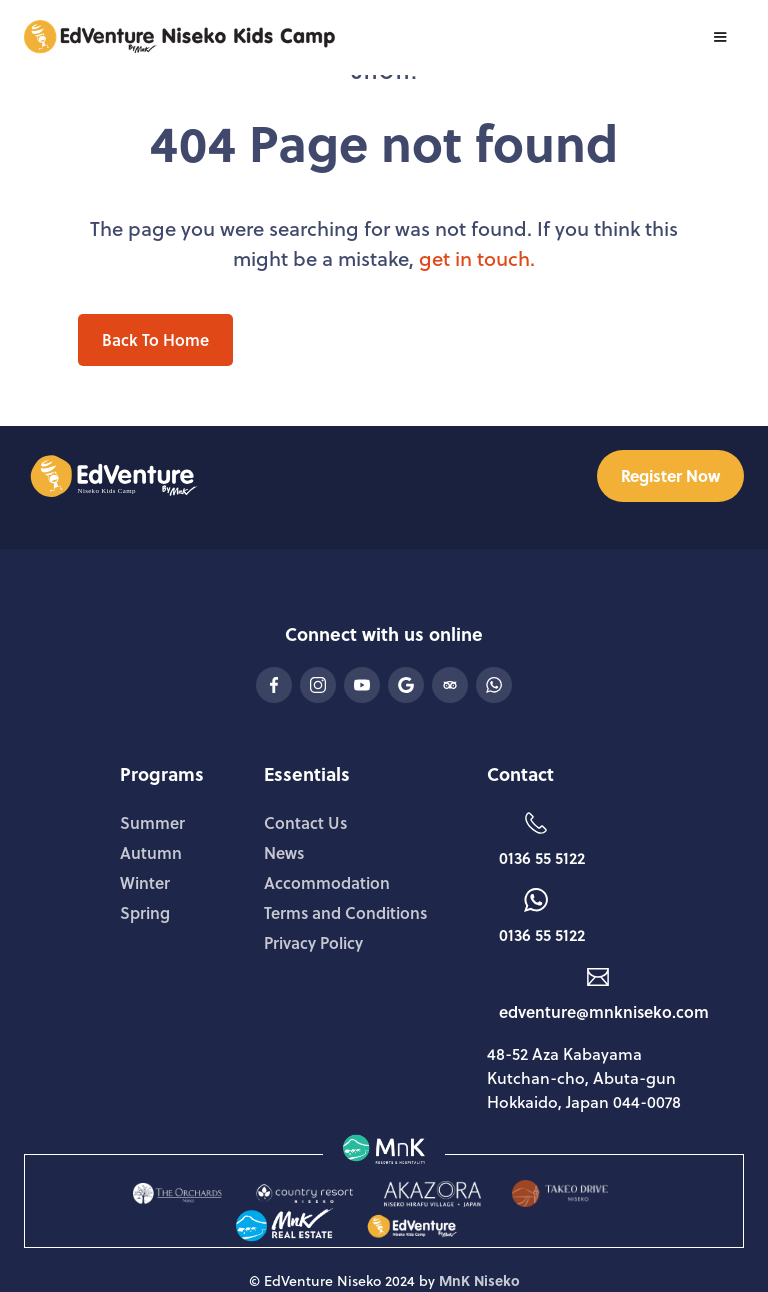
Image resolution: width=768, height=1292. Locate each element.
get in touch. (477, 258)
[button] (720, 37)
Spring (145, 912)
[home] (172, 37)
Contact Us (305, 822)
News (284, 852)
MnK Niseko (479, 1280)
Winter (145, 882)
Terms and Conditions (345, 912)
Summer (152, 822)
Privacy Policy (313, 942)
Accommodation (327, 882)
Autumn (151, 852)
